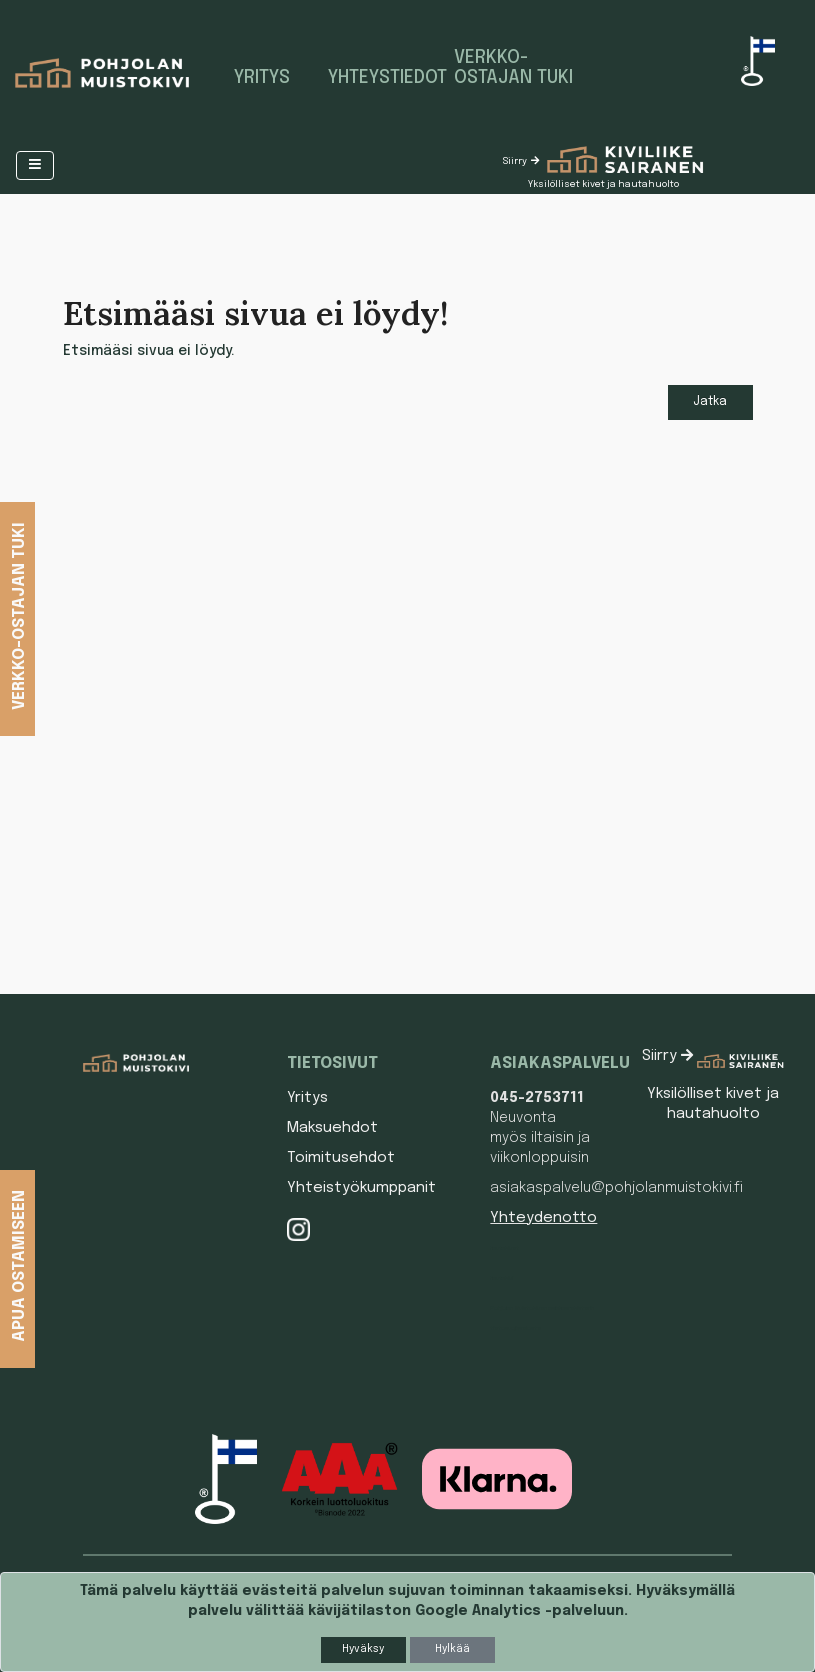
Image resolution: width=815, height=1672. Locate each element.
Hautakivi (501, 1278)
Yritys (262, 78)
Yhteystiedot (383, 78)
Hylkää (452, 1649)
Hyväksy (363, 1649)
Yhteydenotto (543, 1218)
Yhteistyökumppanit (361, 1188)
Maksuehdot (332, 1128)
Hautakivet (504, 1248)
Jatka (710, 402)
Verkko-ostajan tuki (513, 68)
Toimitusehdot (341, 1158)
